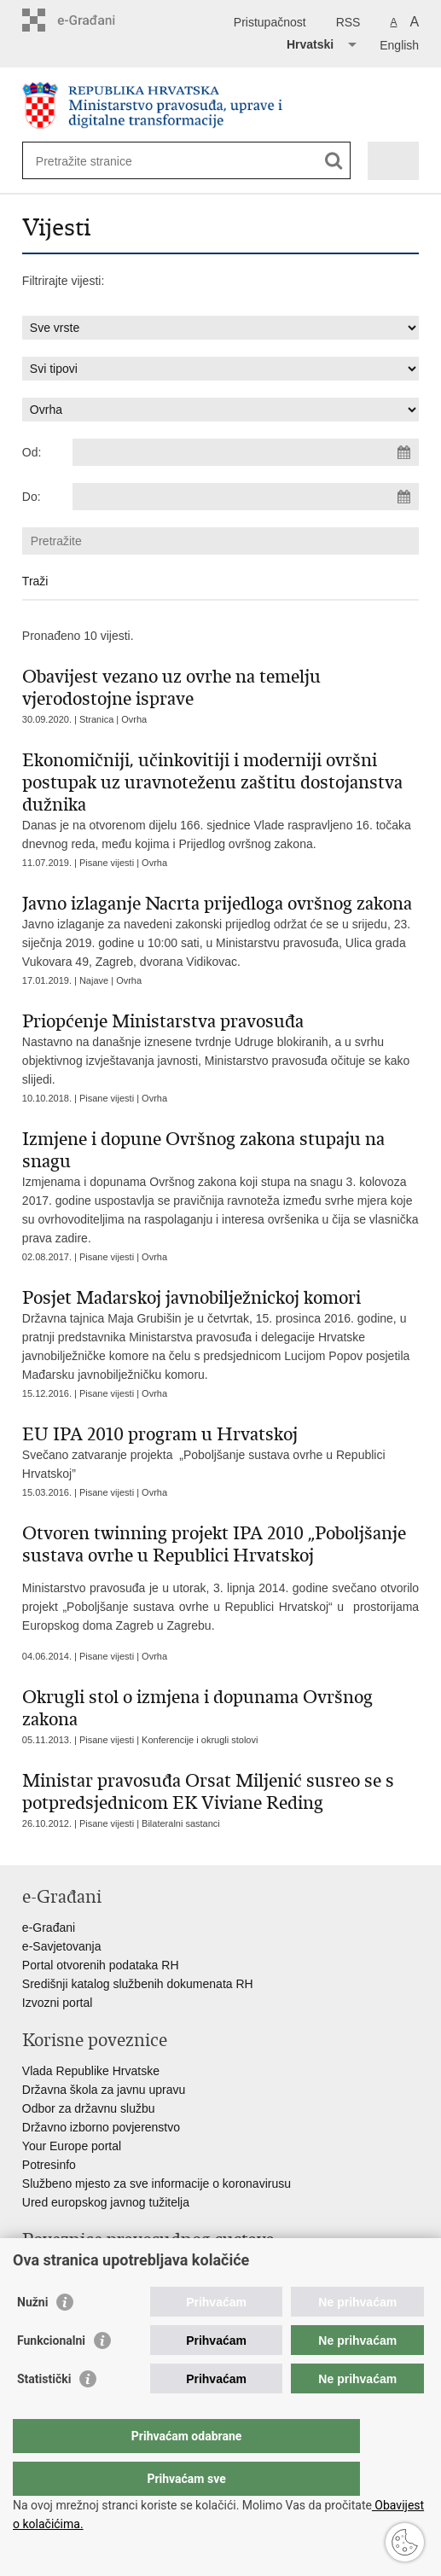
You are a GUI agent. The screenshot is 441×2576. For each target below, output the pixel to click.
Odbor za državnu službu (88, 2108)
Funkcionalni (51, 2374)
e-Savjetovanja (62, 1946)
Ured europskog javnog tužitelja (105, 2202)
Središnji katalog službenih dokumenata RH (137, 1984)
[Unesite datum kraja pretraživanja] (246, 496)
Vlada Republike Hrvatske (91, 2071)
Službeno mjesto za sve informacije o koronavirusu (156, 2183)
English (399, 45)
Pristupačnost (270, 22)
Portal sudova (59, 2270)
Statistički (44, 2413)
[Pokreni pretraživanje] (334, 161)
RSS (348, 22)
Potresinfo (49, 2165)
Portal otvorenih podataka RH (100, 1965)
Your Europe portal (71, 2146)
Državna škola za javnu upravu (103, 2089)
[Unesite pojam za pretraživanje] (97, 161)
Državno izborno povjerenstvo (101, 2127)
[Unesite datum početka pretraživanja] (246, 452)
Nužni (32, 2336)
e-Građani (48, 1927)
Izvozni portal (57, 2002)
